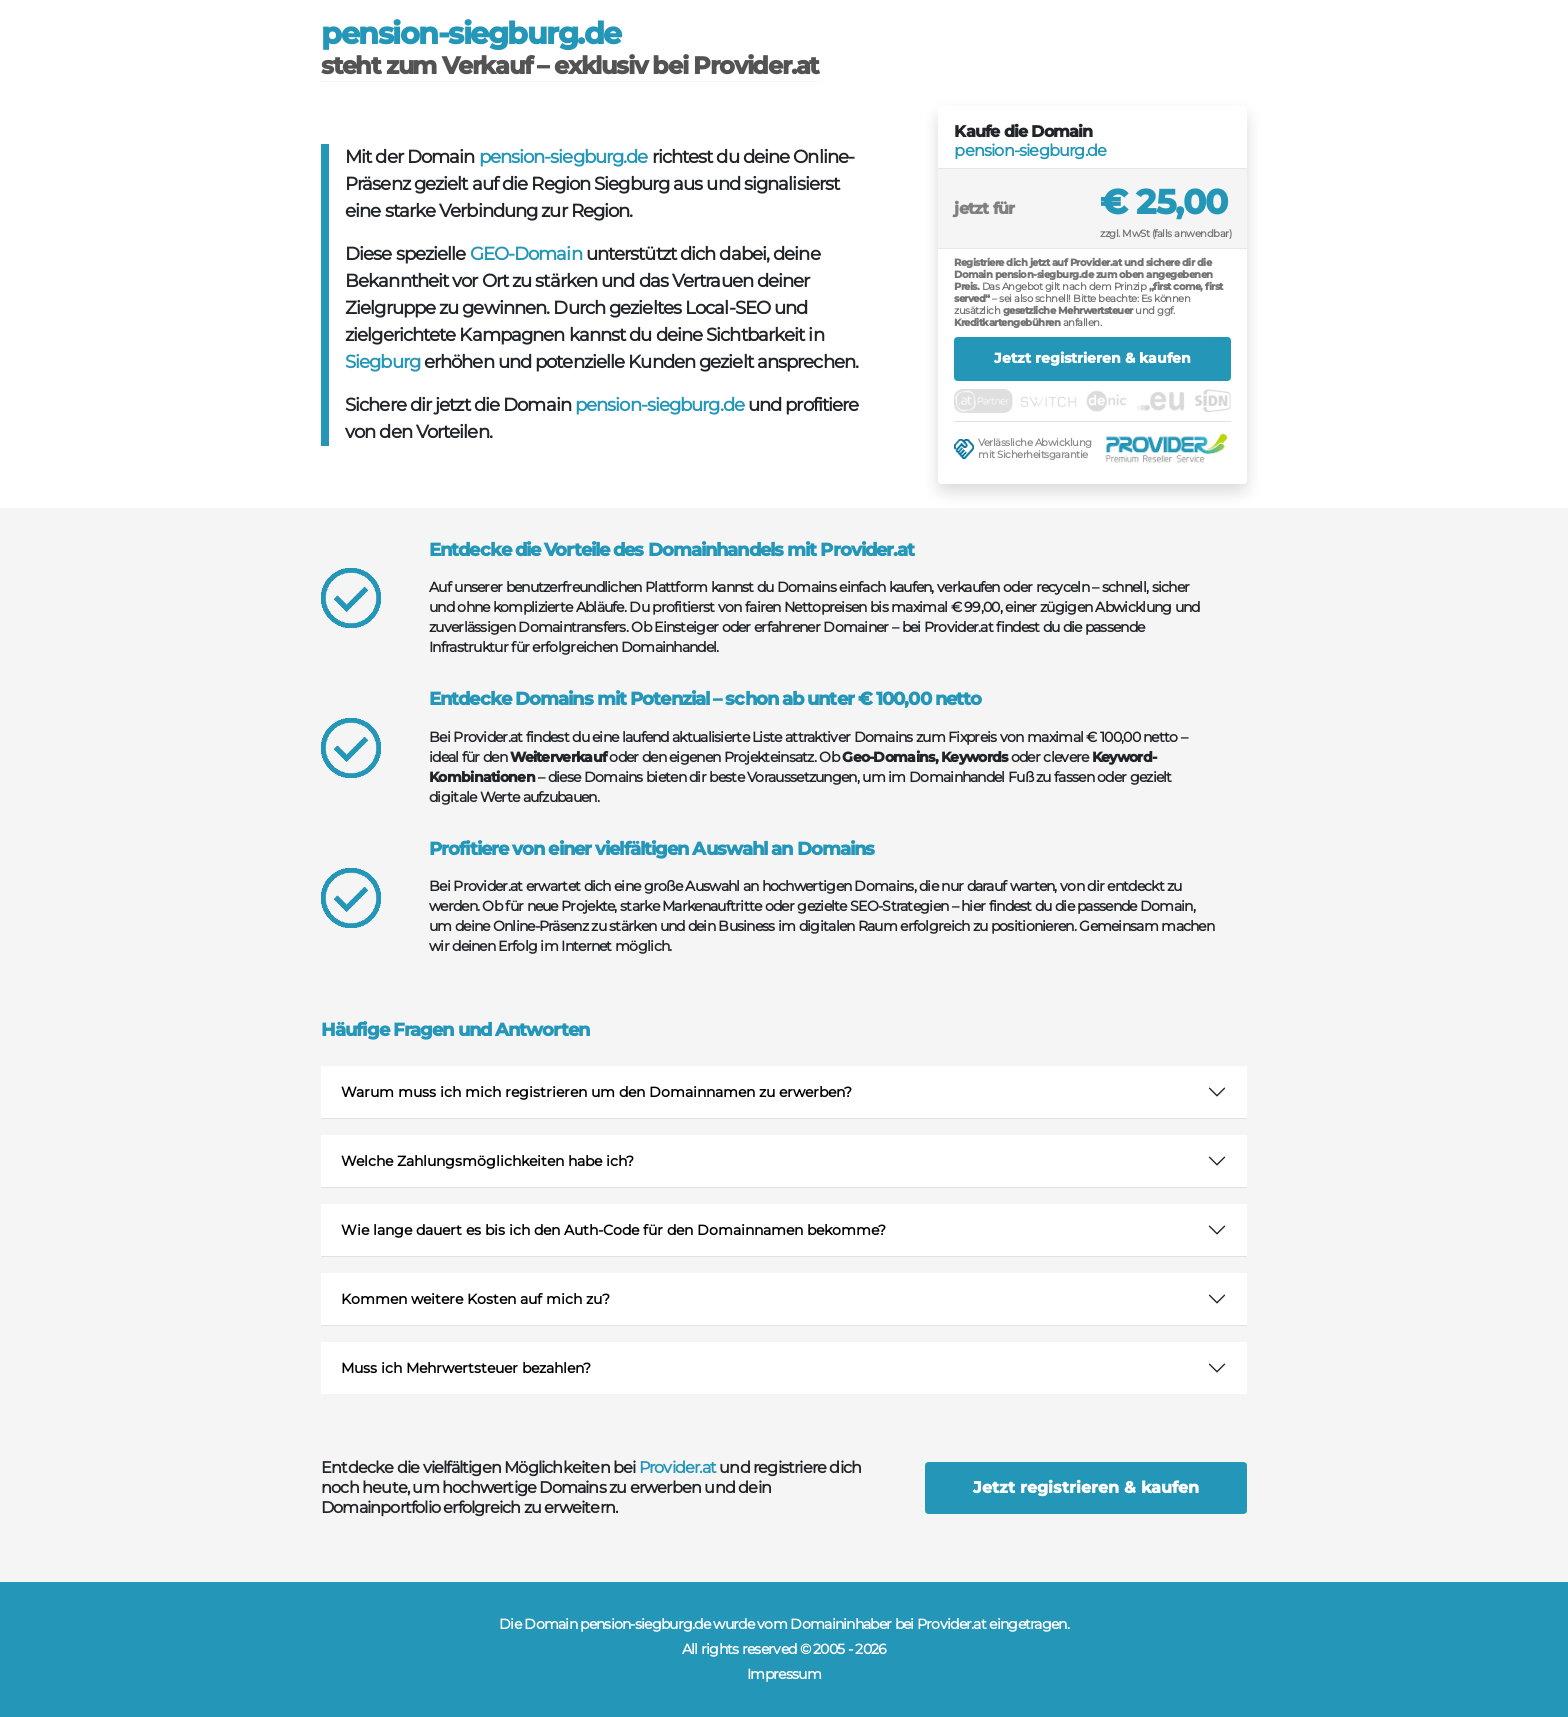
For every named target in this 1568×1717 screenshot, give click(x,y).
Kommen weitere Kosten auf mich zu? (475, 1299)
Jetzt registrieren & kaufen (1092, 358)
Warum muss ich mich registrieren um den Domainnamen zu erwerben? (596, 1092)
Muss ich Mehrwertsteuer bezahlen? (466, 1368)
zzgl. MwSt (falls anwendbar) (1165, 233)
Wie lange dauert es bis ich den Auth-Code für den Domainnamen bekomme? (613, 1230)
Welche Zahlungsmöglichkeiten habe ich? (487, 1161)
